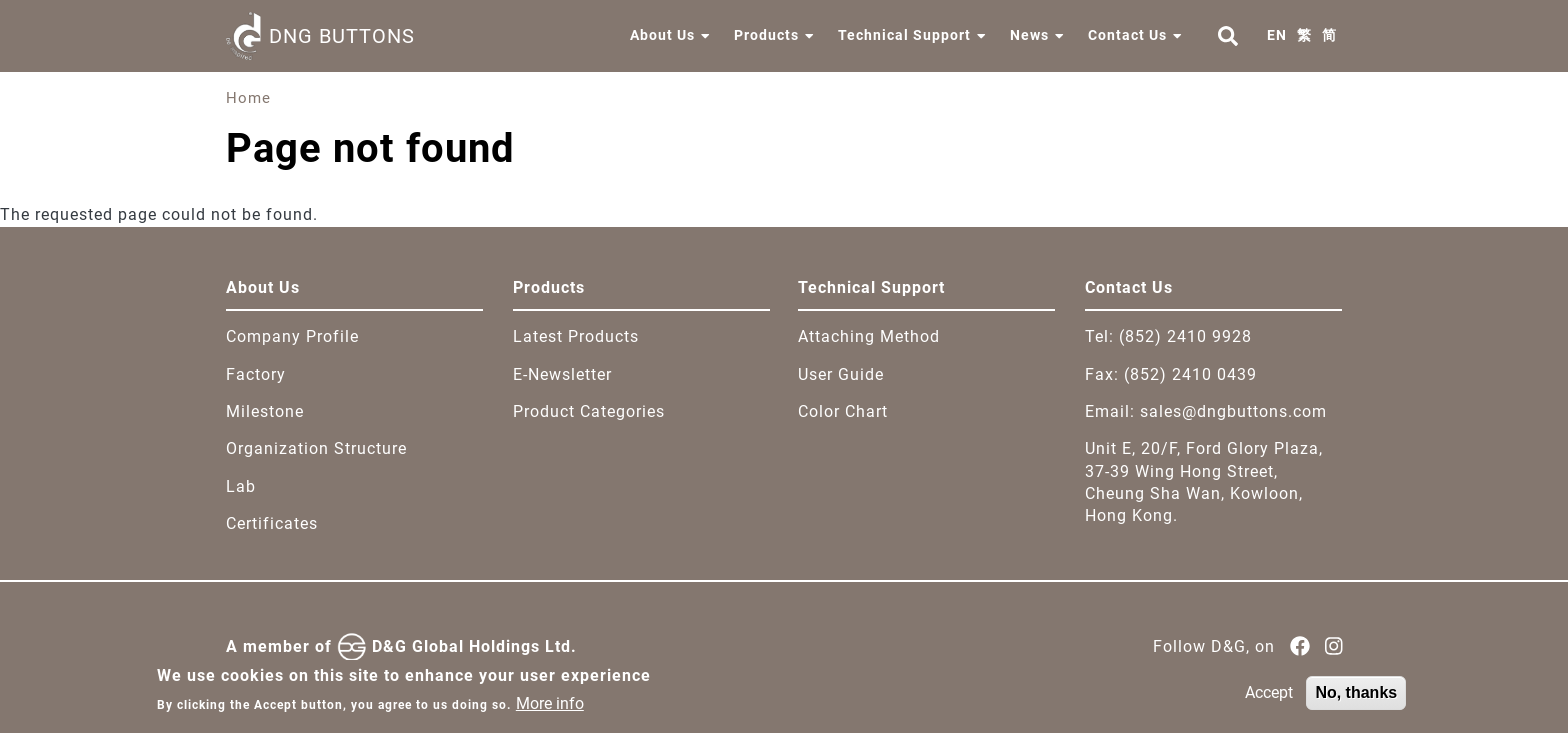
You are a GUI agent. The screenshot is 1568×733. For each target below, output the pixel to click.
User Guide (841, 374)
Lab (241, 486)
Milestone (265, 411)
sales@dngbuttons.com (1233, 411)
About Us (662, 35)
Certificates (272, 523)
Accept (1269, 699)
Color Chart (843, 411)
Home (248, 98)
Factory (256, 374)
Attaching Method (869, 336)
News (1029, 35)
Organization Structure (316, 448)
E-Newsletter (562, 374)
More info (550, 710)
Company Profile (292, 336)
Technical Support (904, 35)
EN (1277, 35)
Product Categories (589, 411)
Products (766, 35)
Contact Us (1127, 35)
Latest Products (576, 336)
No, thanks (1356, 699)
